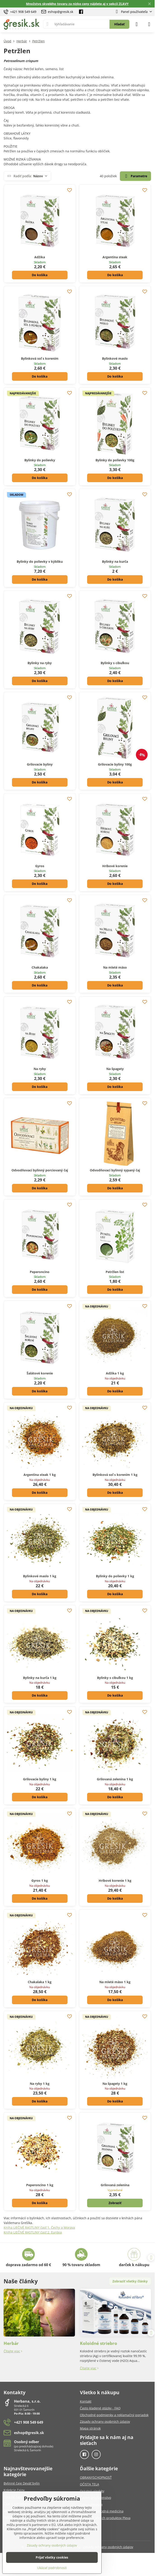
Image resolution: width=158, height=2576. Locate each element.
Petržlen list (115, 1272)
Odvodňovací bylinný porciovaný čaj (40, 1170)
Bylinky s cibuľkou (115, 663)
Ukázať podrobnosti (52, 2568)
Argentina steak (114, 257)
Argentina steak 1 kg (39, 1474)
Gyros (39, 866)
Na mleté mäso (115, 967)
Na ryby (40, 1069)
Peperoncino (39, 1272)
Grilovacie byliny (40, 764)
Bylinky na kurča (115, 561)
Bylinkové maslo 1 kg (39, 1576)
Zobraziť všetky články (130, 2281)
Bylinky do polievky (39, 460)
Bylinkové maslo (115, 358)
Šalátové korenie (40, 1373)
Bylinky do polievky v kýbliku (40, 561)
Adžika (39, 257)
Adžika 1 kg (115, 1373)
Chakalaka (40, 967)
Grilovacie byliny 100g (115, 764)
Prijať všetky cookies (52, 2557)
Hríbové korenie (115, 866)
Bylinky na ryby (40, 663)
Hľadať (119, 24)
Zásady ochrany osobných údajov (108, 2547)
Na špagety (115, 1069)
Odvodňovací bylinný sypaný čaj (115, 1170)
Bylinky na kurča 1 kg (39, 1678)
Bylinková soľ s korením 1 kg (115, 1474)
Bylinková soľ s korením (39, 358)
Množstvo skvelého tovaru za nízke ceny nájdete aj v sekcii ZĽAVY (77, 4)
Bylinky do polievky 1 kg (115, 1576)
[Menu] (149, 24)
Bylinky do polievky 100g (114, 460)
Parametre (135, 176)
